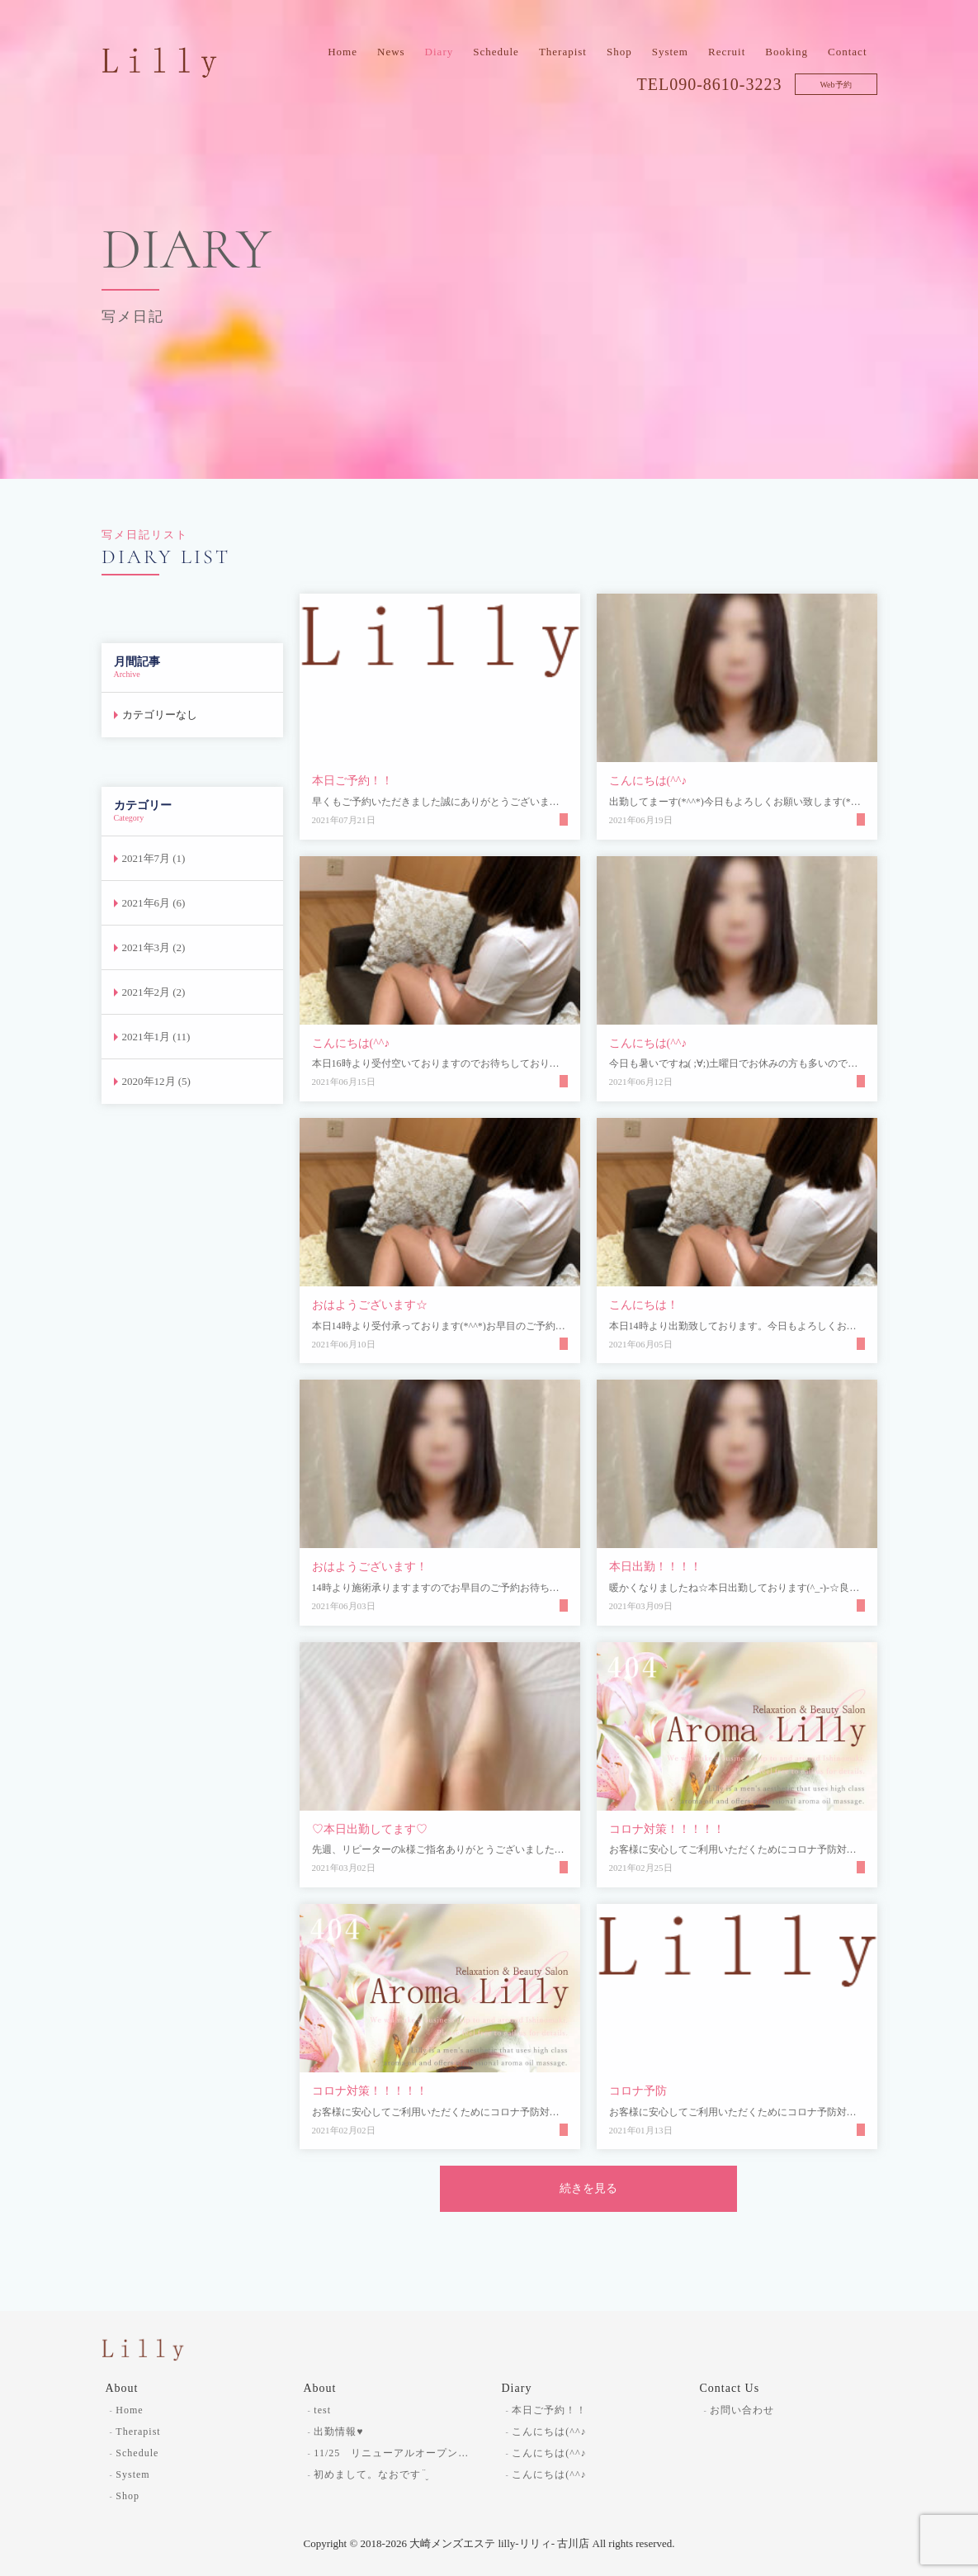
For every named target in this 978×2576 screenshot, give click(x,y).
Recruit (726, 51)
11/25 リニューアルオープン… (391, 2453)
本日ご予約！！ (549, 2410)
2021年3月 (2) (154, 947)
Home (342, 51)
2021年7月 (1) (154, 858)
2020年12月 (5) (156, 1081)
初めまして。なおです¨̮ (371, 2474)
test (322, 2410)
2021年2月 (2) (154, 992)
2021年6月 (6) (154, 903)
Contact (847, 51)
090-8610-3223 (725, 84)
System (670, 51)
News (391, 51)
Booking (786, 51)
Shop (619, 51)
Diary (439, 51)
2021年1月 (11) (156, 1036)
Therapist (563, 51)
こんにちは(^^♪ (549, 2431)
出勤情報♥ (338, 2431)
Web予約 (835, 84)
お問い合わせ (742, 2410)
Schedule (496, 51)
